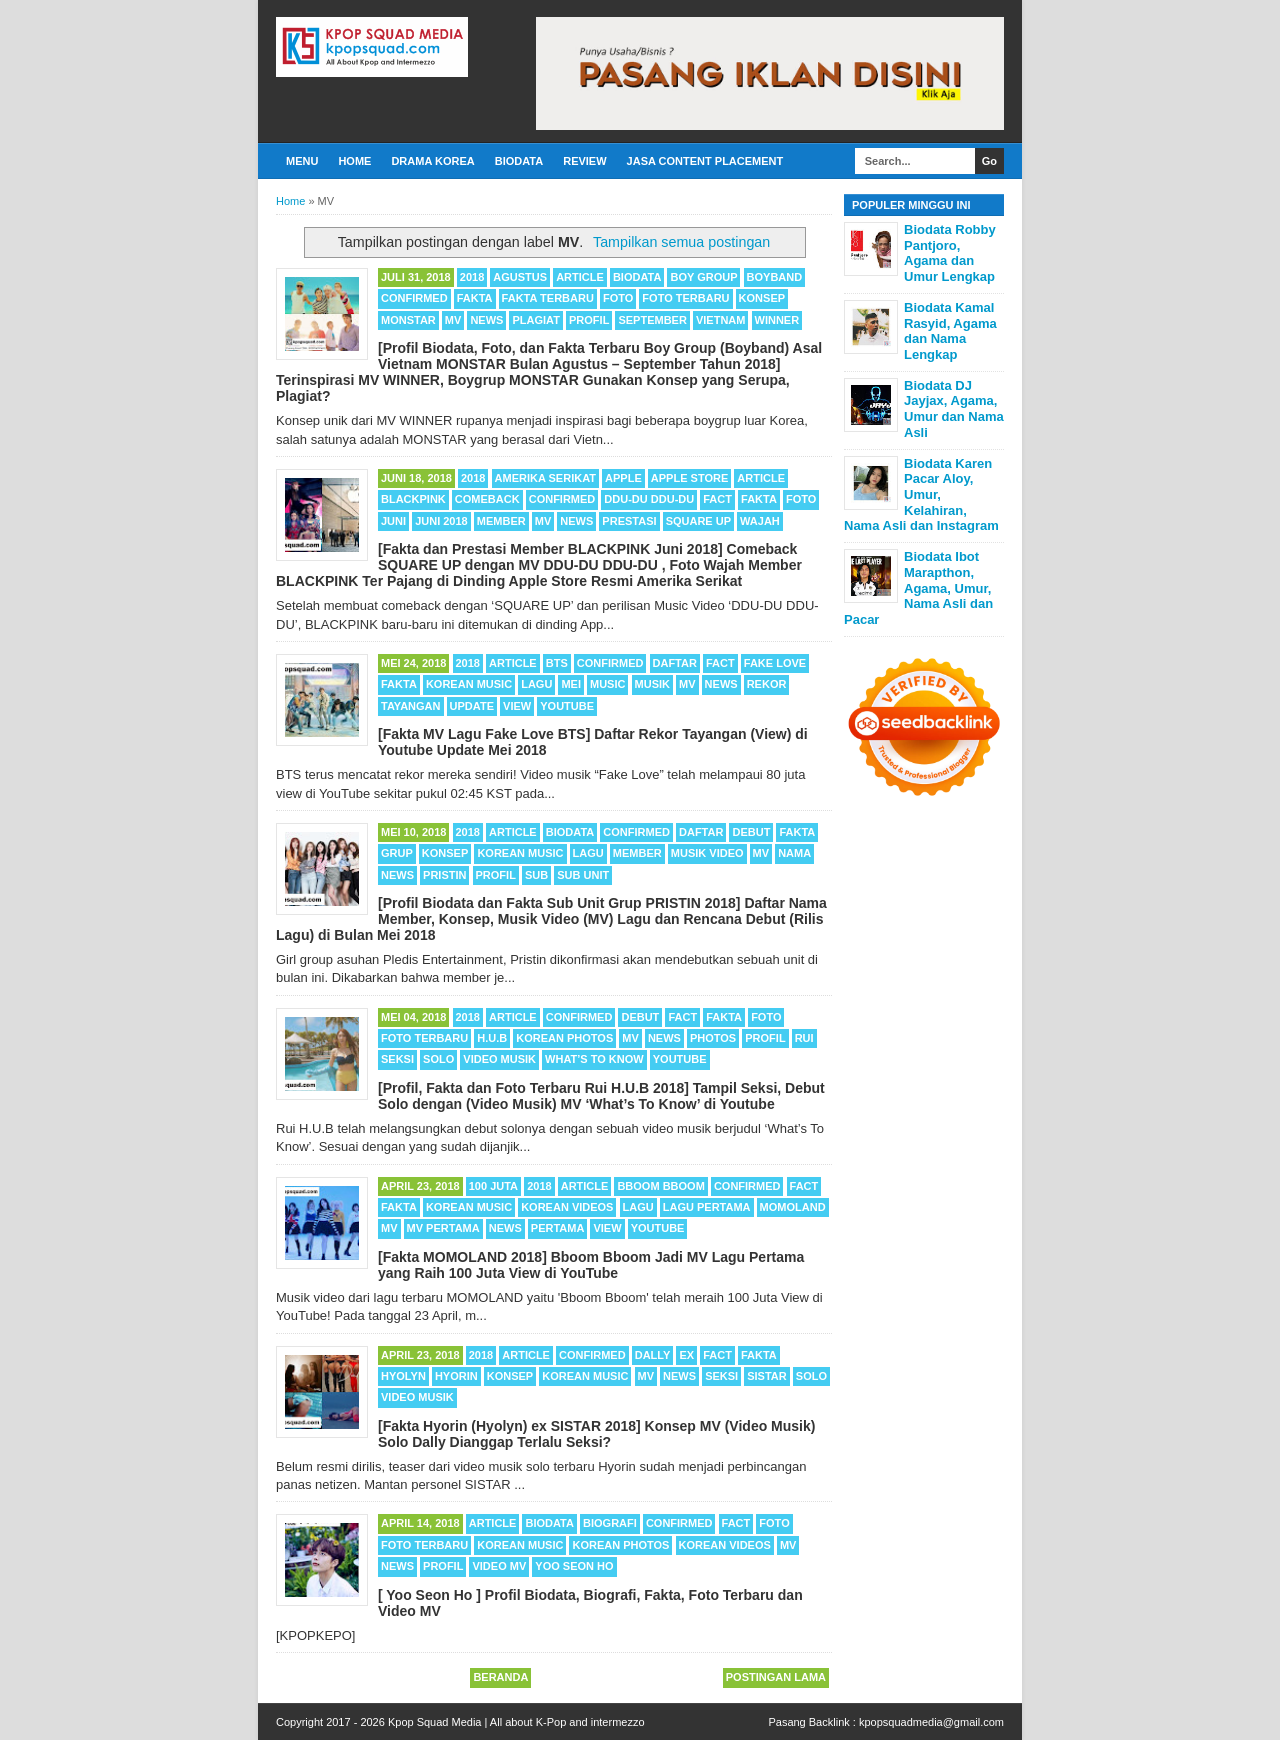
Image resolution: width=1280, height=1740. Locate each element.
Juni (393, 521)
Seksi (397, 1059)
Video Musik (499, 1059)
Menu (302, 161)
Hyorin (456, 1376)
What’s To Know (594, 1059)
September (652, 320)
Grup (397, 853)
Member (501, 521)
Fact (717, 499)
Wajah (760, 521)
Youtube (567, 706)
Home (354, 161)
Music (607, 684)
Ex (686, 1355)
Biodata (519, 161)
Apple (623, 478)
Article (580, 277)
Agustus (520, 277)
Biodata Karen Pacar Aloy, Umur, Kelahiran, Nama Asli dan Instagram (921, 494)
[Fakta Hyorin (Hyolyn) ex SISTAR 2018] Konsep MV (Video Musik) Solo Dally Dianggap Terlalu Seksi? (596, 1434)
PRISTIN (444, 875)
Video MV (499, 1566)
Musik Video (707, 853)
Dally (653, 1355)
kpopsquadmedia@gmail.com (931, 1722)
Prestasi (629, 521)
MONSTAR (408, 320)
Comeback (487, 499)
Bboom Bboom (660, 1186)
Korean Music (469, 684)
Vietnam (721, 320)
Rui (804, 1038)
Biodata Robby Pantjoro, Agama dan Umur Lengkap (950, 253)
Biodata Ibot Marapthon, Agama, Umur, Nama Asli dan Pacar (918, 587)
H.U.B (492, 1038)
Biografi (610, 1523)
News (486, 320)
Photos (713, 1038)
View (517, 706)
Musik (652, 684)
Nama (794, 853)
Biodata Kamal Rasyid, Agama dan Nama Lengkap (950, 331)
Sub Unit (583, 875)
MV (453, 320)
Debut (751, 832)
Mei (571, 684)
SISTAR (767, 1376)
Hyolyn (403, 1376)
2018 (472, 277)
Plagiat (535, 320)
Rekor (767, 684)
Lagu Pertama (707, 1207)
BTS (557, 663)
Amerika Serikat (545, 478)
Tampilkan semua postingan (681, 242)
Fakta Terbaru (548, 298)
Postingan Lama (776, 1677)
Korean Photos (564, 1038)
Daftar (675, 663)
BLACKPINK (413, 499)
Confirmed (414, 298)
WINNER (777, 320)
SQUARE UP (698, 521)
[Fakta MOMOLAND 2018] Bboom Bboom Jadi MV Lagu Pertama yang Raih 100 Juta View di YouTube (591, 1265)
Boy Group (703, 277)
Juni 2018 (441, 521)
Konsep (762, 298)
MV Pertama (443, 1228)
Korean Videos (567, 1207)
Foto (618, 298)
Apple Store (689, 478)
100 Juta (493, 1186)
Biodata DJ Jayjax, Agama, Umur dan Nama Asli (954, 409)
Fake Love (775, 663)
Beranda (500, 1677)
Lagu (536, 684)
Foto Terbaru (685, 298)
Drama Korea (432, 161)
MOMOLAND (793, 1207)
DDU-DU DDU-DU (649, 499)
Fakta (475, 298)
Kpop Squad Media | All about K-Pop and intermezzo (516, 1722)
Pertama (558, 1228)
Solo (438, 1059)
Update (472, 706)
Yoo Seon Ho (574, 1566)
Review (584, 161)
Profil (589, 320)
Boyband (775, 277)
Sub (536, 875)
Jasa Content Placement (705, 161)
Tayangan (411, 706)
